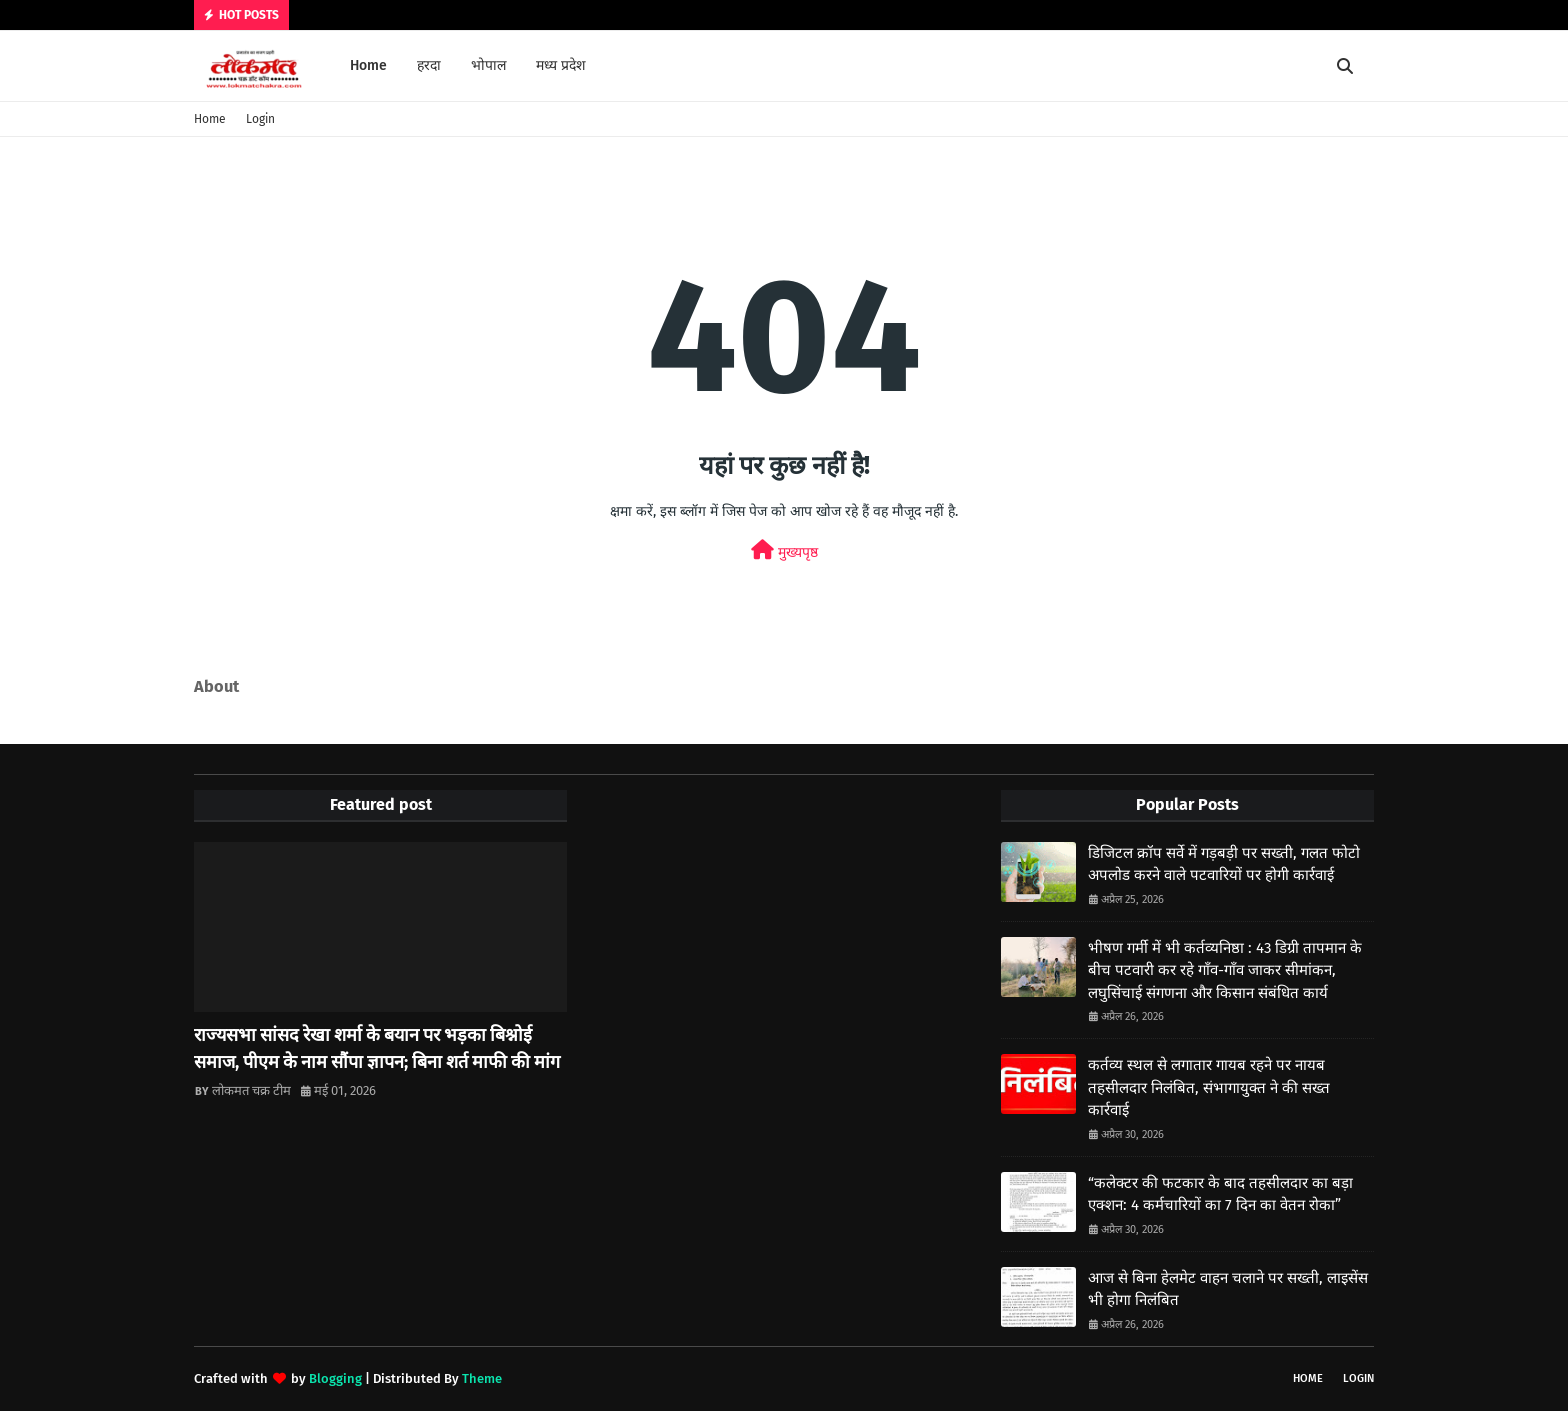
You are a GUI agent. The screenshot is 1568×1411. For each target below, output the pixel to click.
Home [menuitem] (368, 65)
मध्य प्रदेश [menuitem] (561, 65)
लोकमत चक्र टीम (251, 1090)
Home (210, 119)
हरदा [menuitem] (429, 65)
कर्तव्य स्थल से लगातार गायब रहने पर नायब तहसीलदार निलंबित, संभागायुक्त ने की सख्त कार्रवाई (1209, 1087)
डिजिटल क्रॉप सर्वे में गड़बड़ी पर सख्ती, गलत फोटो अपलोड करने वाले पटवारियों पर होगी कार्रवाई (1224, 864)
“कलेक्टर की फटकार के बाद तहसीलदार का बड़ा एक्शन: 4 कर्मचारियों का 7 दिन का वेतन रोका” (1220, 1194)
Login (260, 119)
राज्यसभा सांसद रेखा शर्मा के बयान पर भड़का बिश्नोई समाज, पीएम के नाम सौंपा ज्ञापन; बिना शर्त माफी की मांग (377, 1048)
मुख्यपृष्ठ (784, 550)
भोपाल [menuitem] (488, 65)
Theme (482, 1378)
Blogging (335, 1378)
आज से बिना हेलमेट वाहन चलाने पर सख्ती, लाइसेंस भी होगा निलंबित (1228, 1289)
